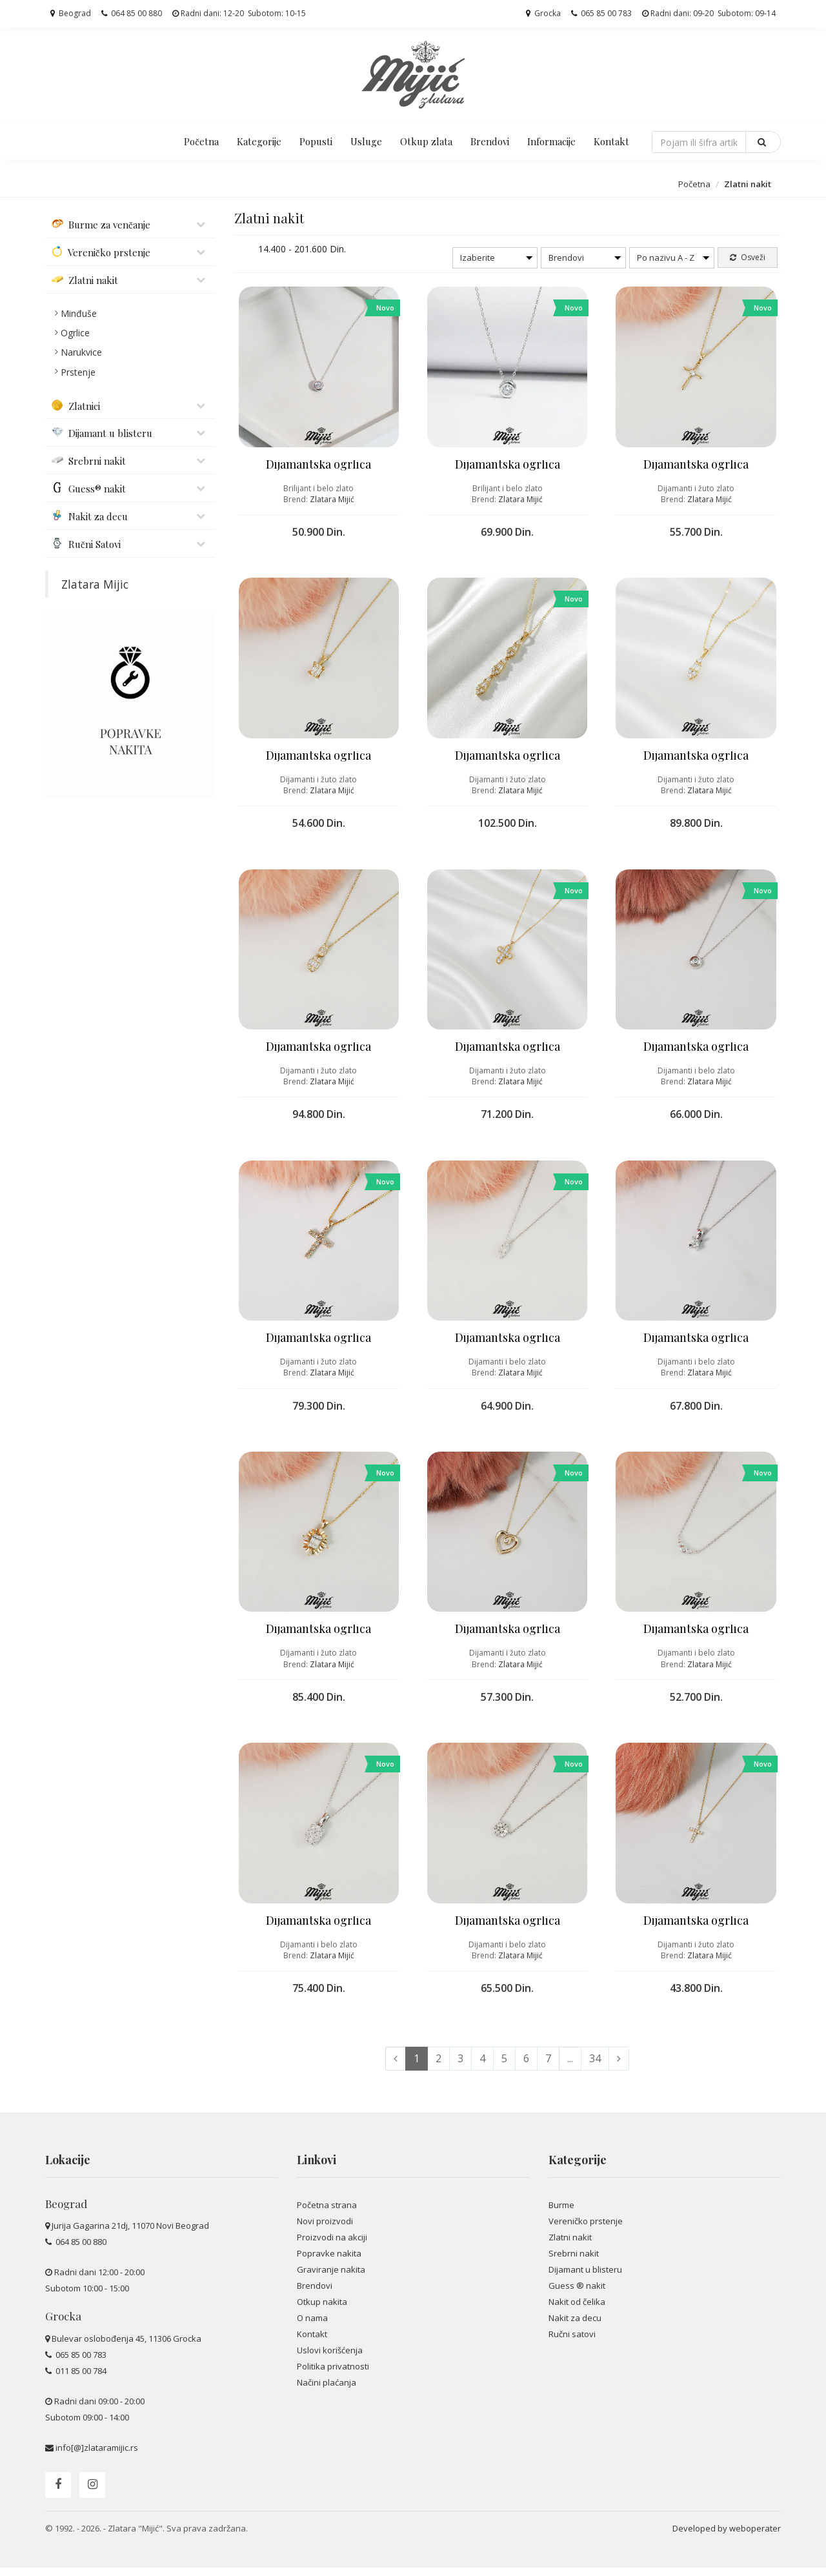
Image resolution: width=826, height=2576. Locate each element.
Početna (201, 141)
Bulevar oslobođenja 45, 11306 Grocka (126, 2347)
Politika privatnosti (333, 2375)
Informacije (551, 141)
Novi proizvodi (325, 2229)
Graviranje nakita (331, 2278)
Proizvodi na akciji (332, 2245)
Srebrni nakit (574, 2261)
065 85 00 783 (601, 13)
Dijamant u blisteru (585, 2278)
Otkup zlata (426, 141)
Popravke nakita (329, 2261)
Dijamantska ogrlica (318, 466)
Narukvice (81, 352)
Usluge (366, 141)
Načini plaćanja (326, 2391)
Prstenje (78, 372)
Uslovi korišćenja (330, 2359)
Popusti (315, 141)
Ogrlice (75, 333)
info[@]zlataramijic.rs (96, 2456)
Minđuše (79, 313)
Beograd (70, 13)
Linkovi (316, 2168)
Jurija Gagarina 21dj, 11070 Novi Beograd (130, 2234)
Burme (561, 2213)
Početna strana (327, 2213)
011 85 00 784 (80, 2379)
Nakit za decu (575, 2326)
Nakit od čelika (577, 2310)
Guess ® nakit (577, 2294)
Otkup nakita (322, 2310)
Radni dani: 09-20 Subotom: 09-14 (709, 13)
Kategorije (259, 141)
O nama (312, 2326)
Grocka (543, 13)
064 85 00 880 (131, 13)
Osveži (747, 257)
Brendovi (489, 141)
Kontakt (611, 141)
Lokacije (67, 2168)
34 (595, 2067)
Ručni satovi (572, 2343)
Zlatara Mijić (332, 501)
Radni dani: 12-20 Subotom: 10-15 (239, 13)
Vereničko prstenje (586, 2229)
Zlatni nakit (570, 2245)
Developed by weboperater (726, 2536)
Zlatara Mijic (94, 584)
